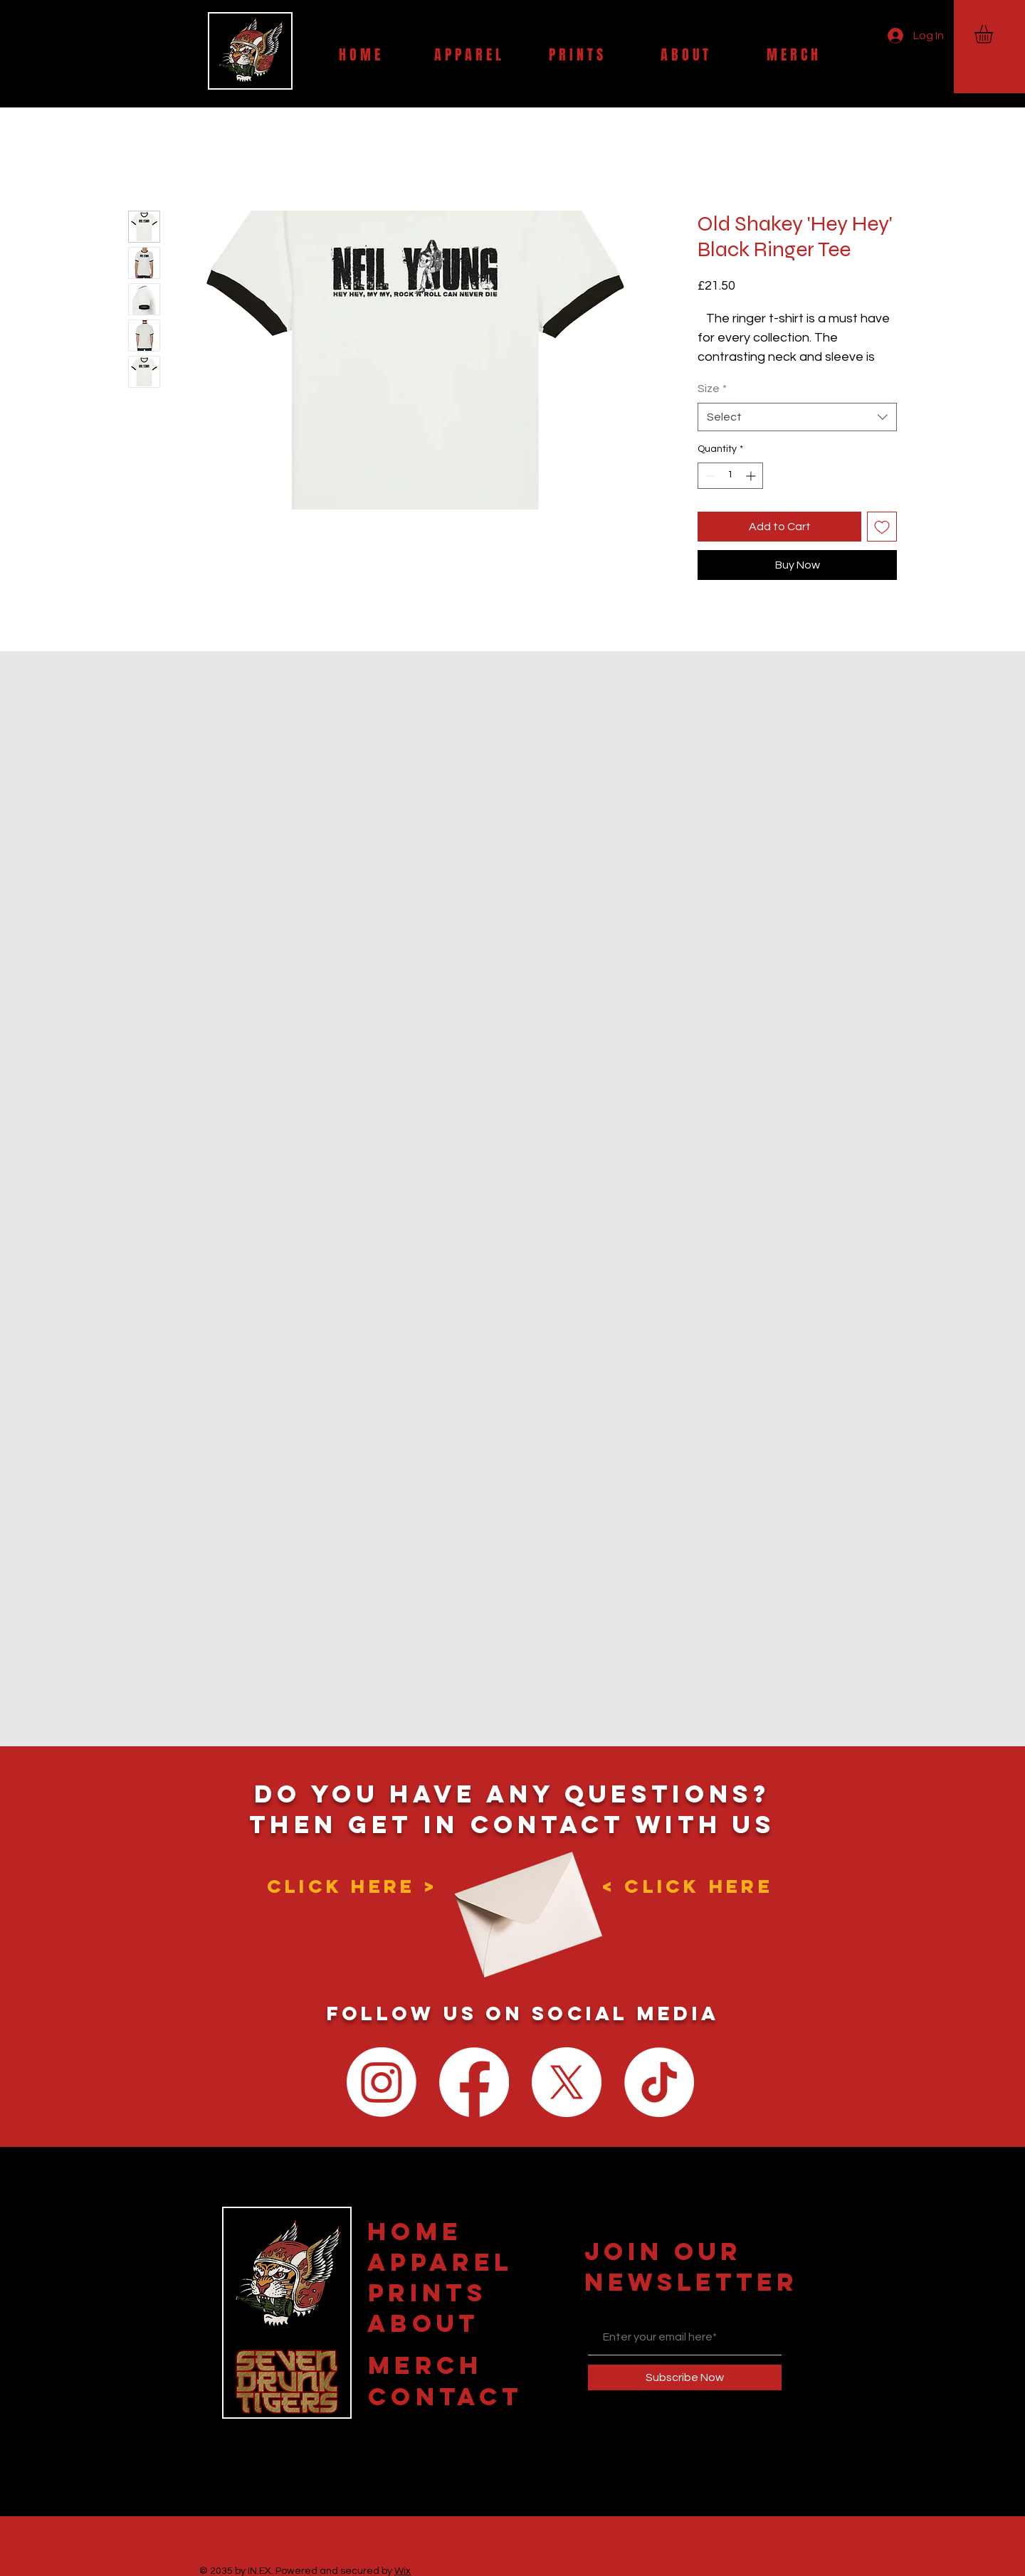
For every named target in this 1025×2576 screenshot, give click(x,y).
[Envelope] (523, 1902)
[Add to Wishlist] (882, 527)
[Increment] (752, 475)
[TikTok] (659, 2082)
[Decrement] (709, 475)
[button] (994, 34)
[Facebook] (474, 2082)
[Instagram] (381, 2082)
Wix (402, 2571)
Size (712, 388)
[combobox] (797, 417)
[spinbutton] (730, 475)
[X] (566, 2082)
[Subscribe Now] (685, 2377)
